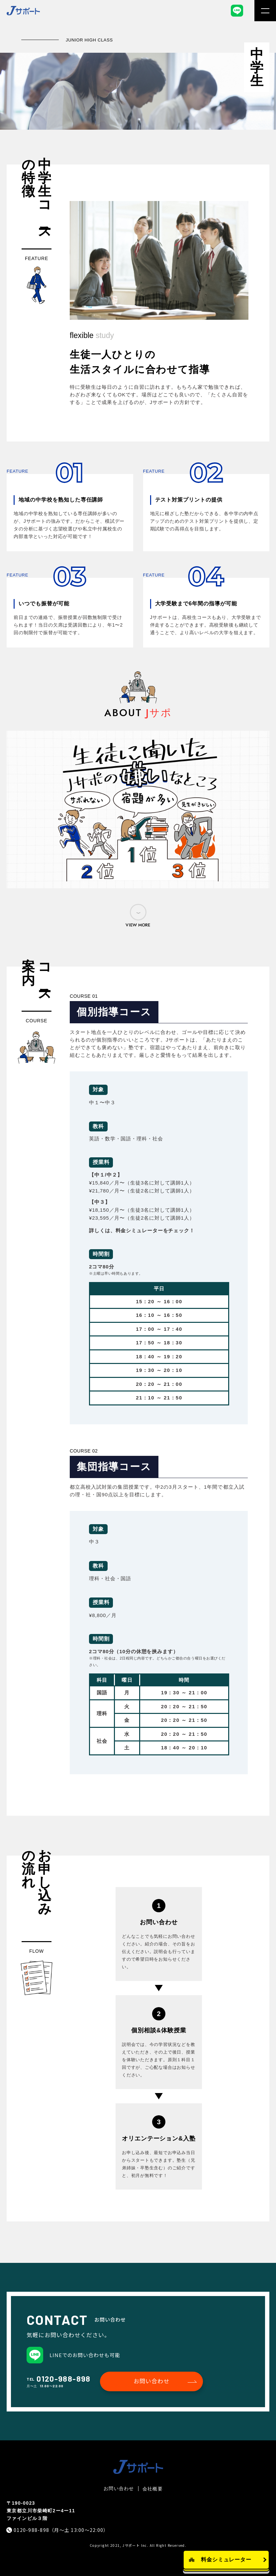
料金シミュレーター (226, 2559)
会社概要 (152, 2488)
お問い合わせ (151, 2381)
